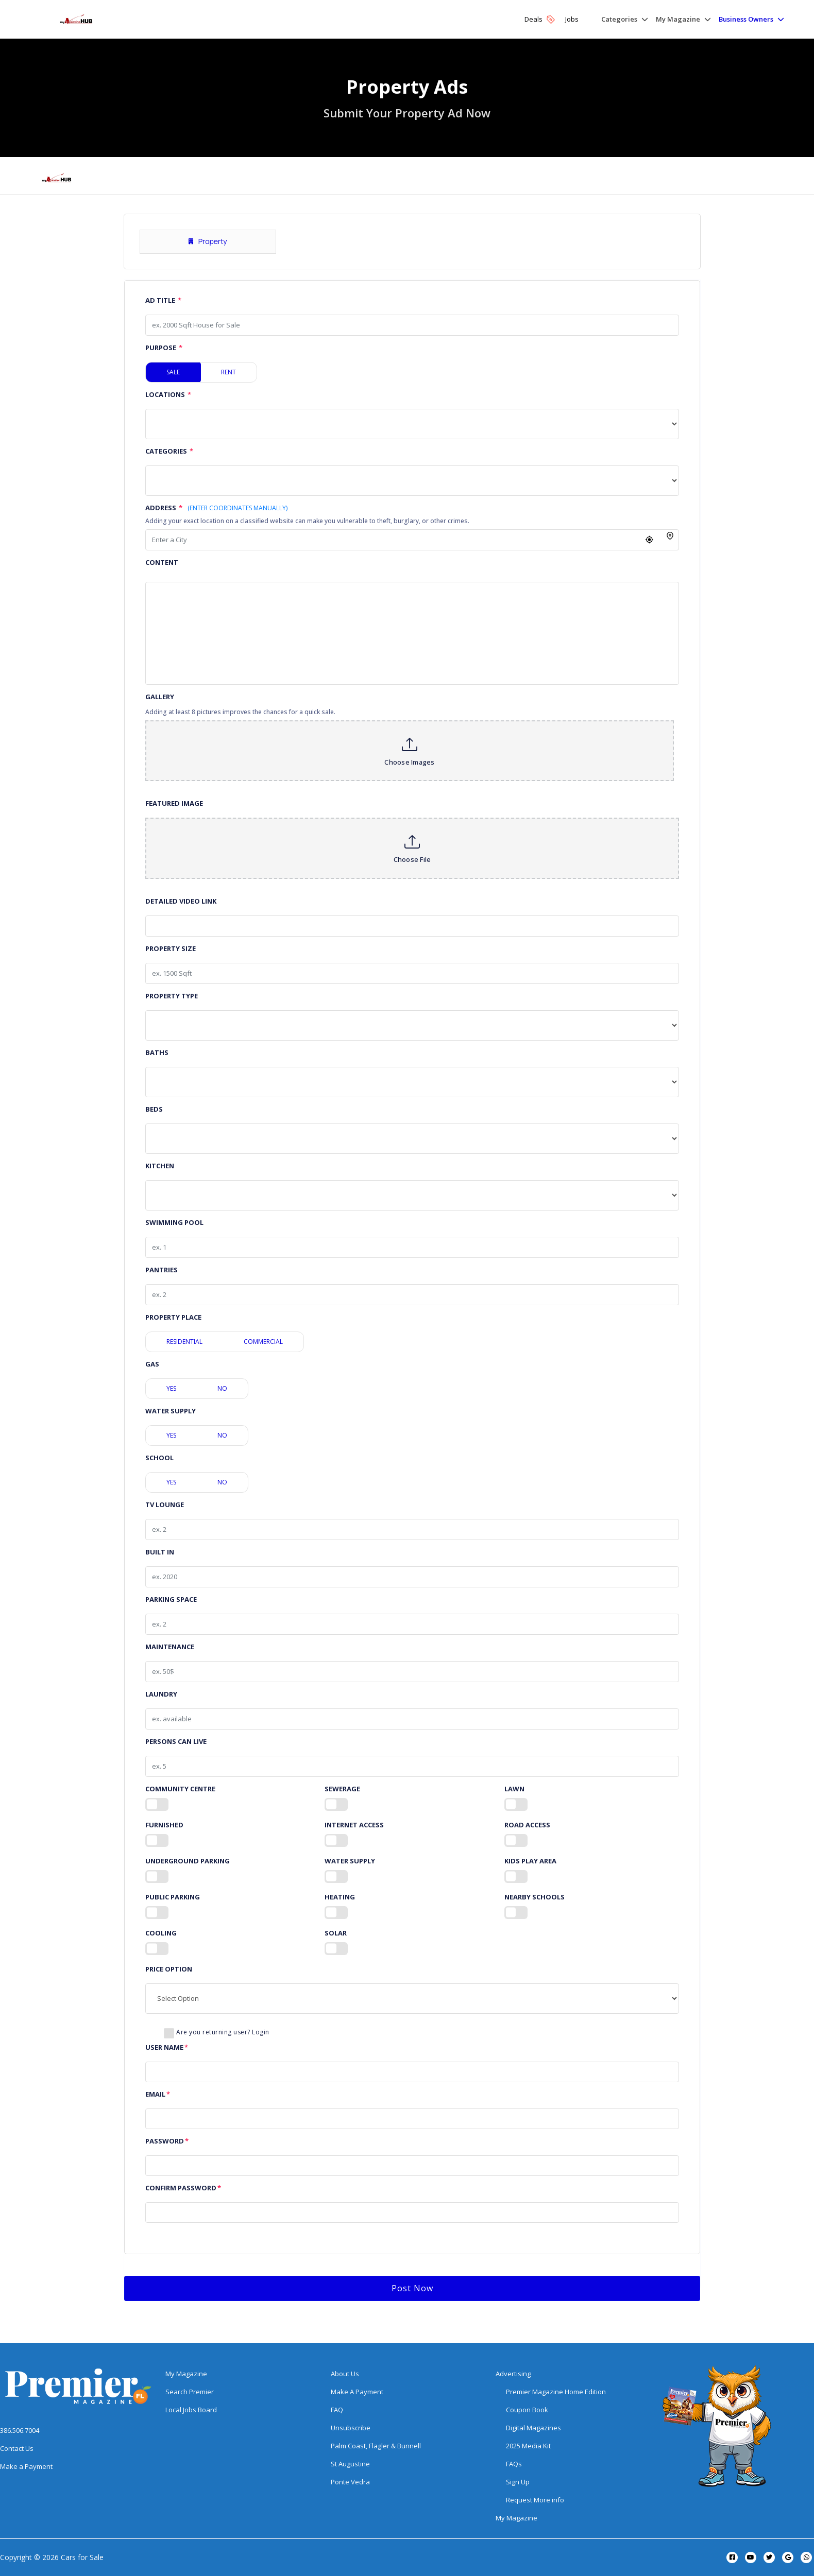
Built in (159, 1552)
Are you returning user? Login (222, 2032)
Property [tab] (208, 241)
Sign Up (518, 2481)
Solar (336, 1933)
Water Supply (170, 1411)
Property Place (173, 1317)
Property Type (171, 996)
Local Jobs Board (191, 2409)
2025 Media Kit (528, 2445)
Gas (152, 1364)
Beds (154, 1109)
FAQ (337, 2409)
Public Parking (172, 1897)
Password (167, 2141)
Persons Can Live (176, 1741)
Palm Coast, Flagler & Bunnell (376, 2445)
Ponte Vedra (350, 2481)
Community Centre (180, 1789)
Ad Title (163, 300)
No (222, 1388)
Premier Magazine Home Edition (556, 2391)
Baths (156, 1052)
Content (161, 562)
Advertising (513, 2373)
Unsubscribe (350, 2427)
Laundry (161, 1694)
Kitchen (159, 1166)
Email (157, 2094)
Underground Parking (187, 1861)
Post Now (412, 2288)
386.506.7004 (19, 2430)
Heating (340, 1897)
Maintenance (169, 1647)
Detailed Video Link (180, 901)
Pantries (161, 1270)
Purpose (163, 347)
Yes (171, 1388)
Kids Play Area (530, 1861)
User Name (166, 2047)
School (159, 1458)
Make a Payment (26, 2466)
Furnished (164, 1825)
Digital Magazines (533, 2427)
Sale (173, 372)
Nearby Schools (534, 1897)
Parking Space (171, 1599)
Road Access (527, 1825)
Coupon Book (527, 2409)
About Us (345, 2373)
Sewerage (342, 1789)
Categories (169, 451)
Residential (184, 1341)
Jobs (572, 19)
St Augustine (350, 2463)
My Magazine (186, 2373)
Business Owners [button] (746, 19)
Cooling (161, 1933)
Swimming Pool (174, 1222)
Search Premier (189, 2391)
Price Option (168, 1969)
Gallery (159, 697)
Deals (539, 19)
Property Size (170, 948)
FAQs (514, 2463)
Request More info (535, 2499)
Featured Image (174, 803)
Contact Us (16, 2448)
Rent (228, 372)
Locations (168, 394)
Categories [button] (619, 19)
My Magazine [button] (678, 19)
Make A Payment (357, 2391)
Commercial (263, 1341)
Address (216, 508)
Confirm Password (183, 2188)
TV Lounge (164, 1504)
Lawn (514, 1789)
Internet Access (354, 1825)
